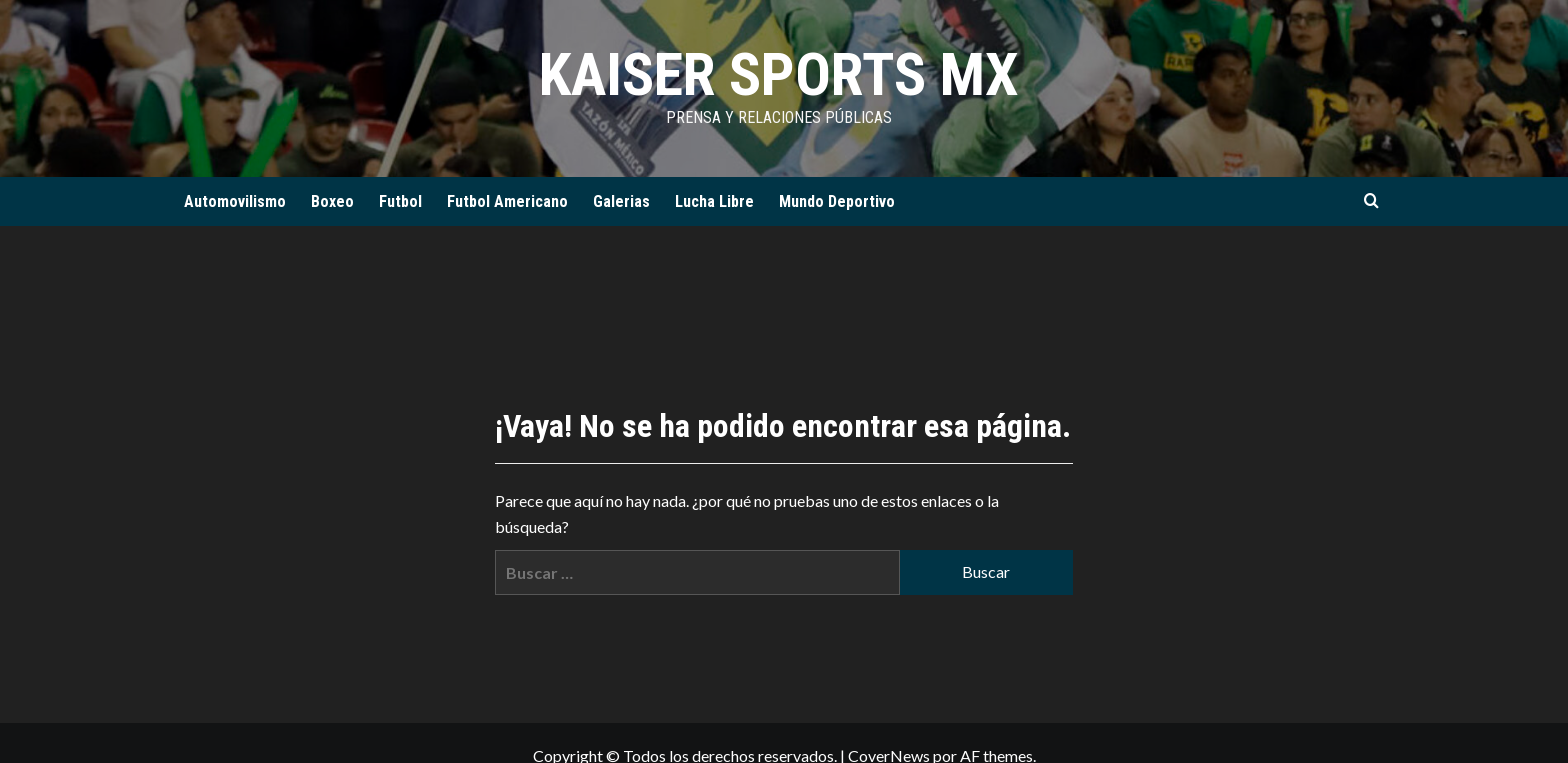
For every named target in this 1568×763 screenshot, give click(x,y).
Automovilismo (235, 201)
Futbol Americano (507, 201)
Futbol (400, 201)
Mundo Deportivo (837, 201)
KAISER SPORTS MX (779, 74)
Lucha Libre (714, 201)
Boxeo (332, 201)
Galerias (621, 201)
